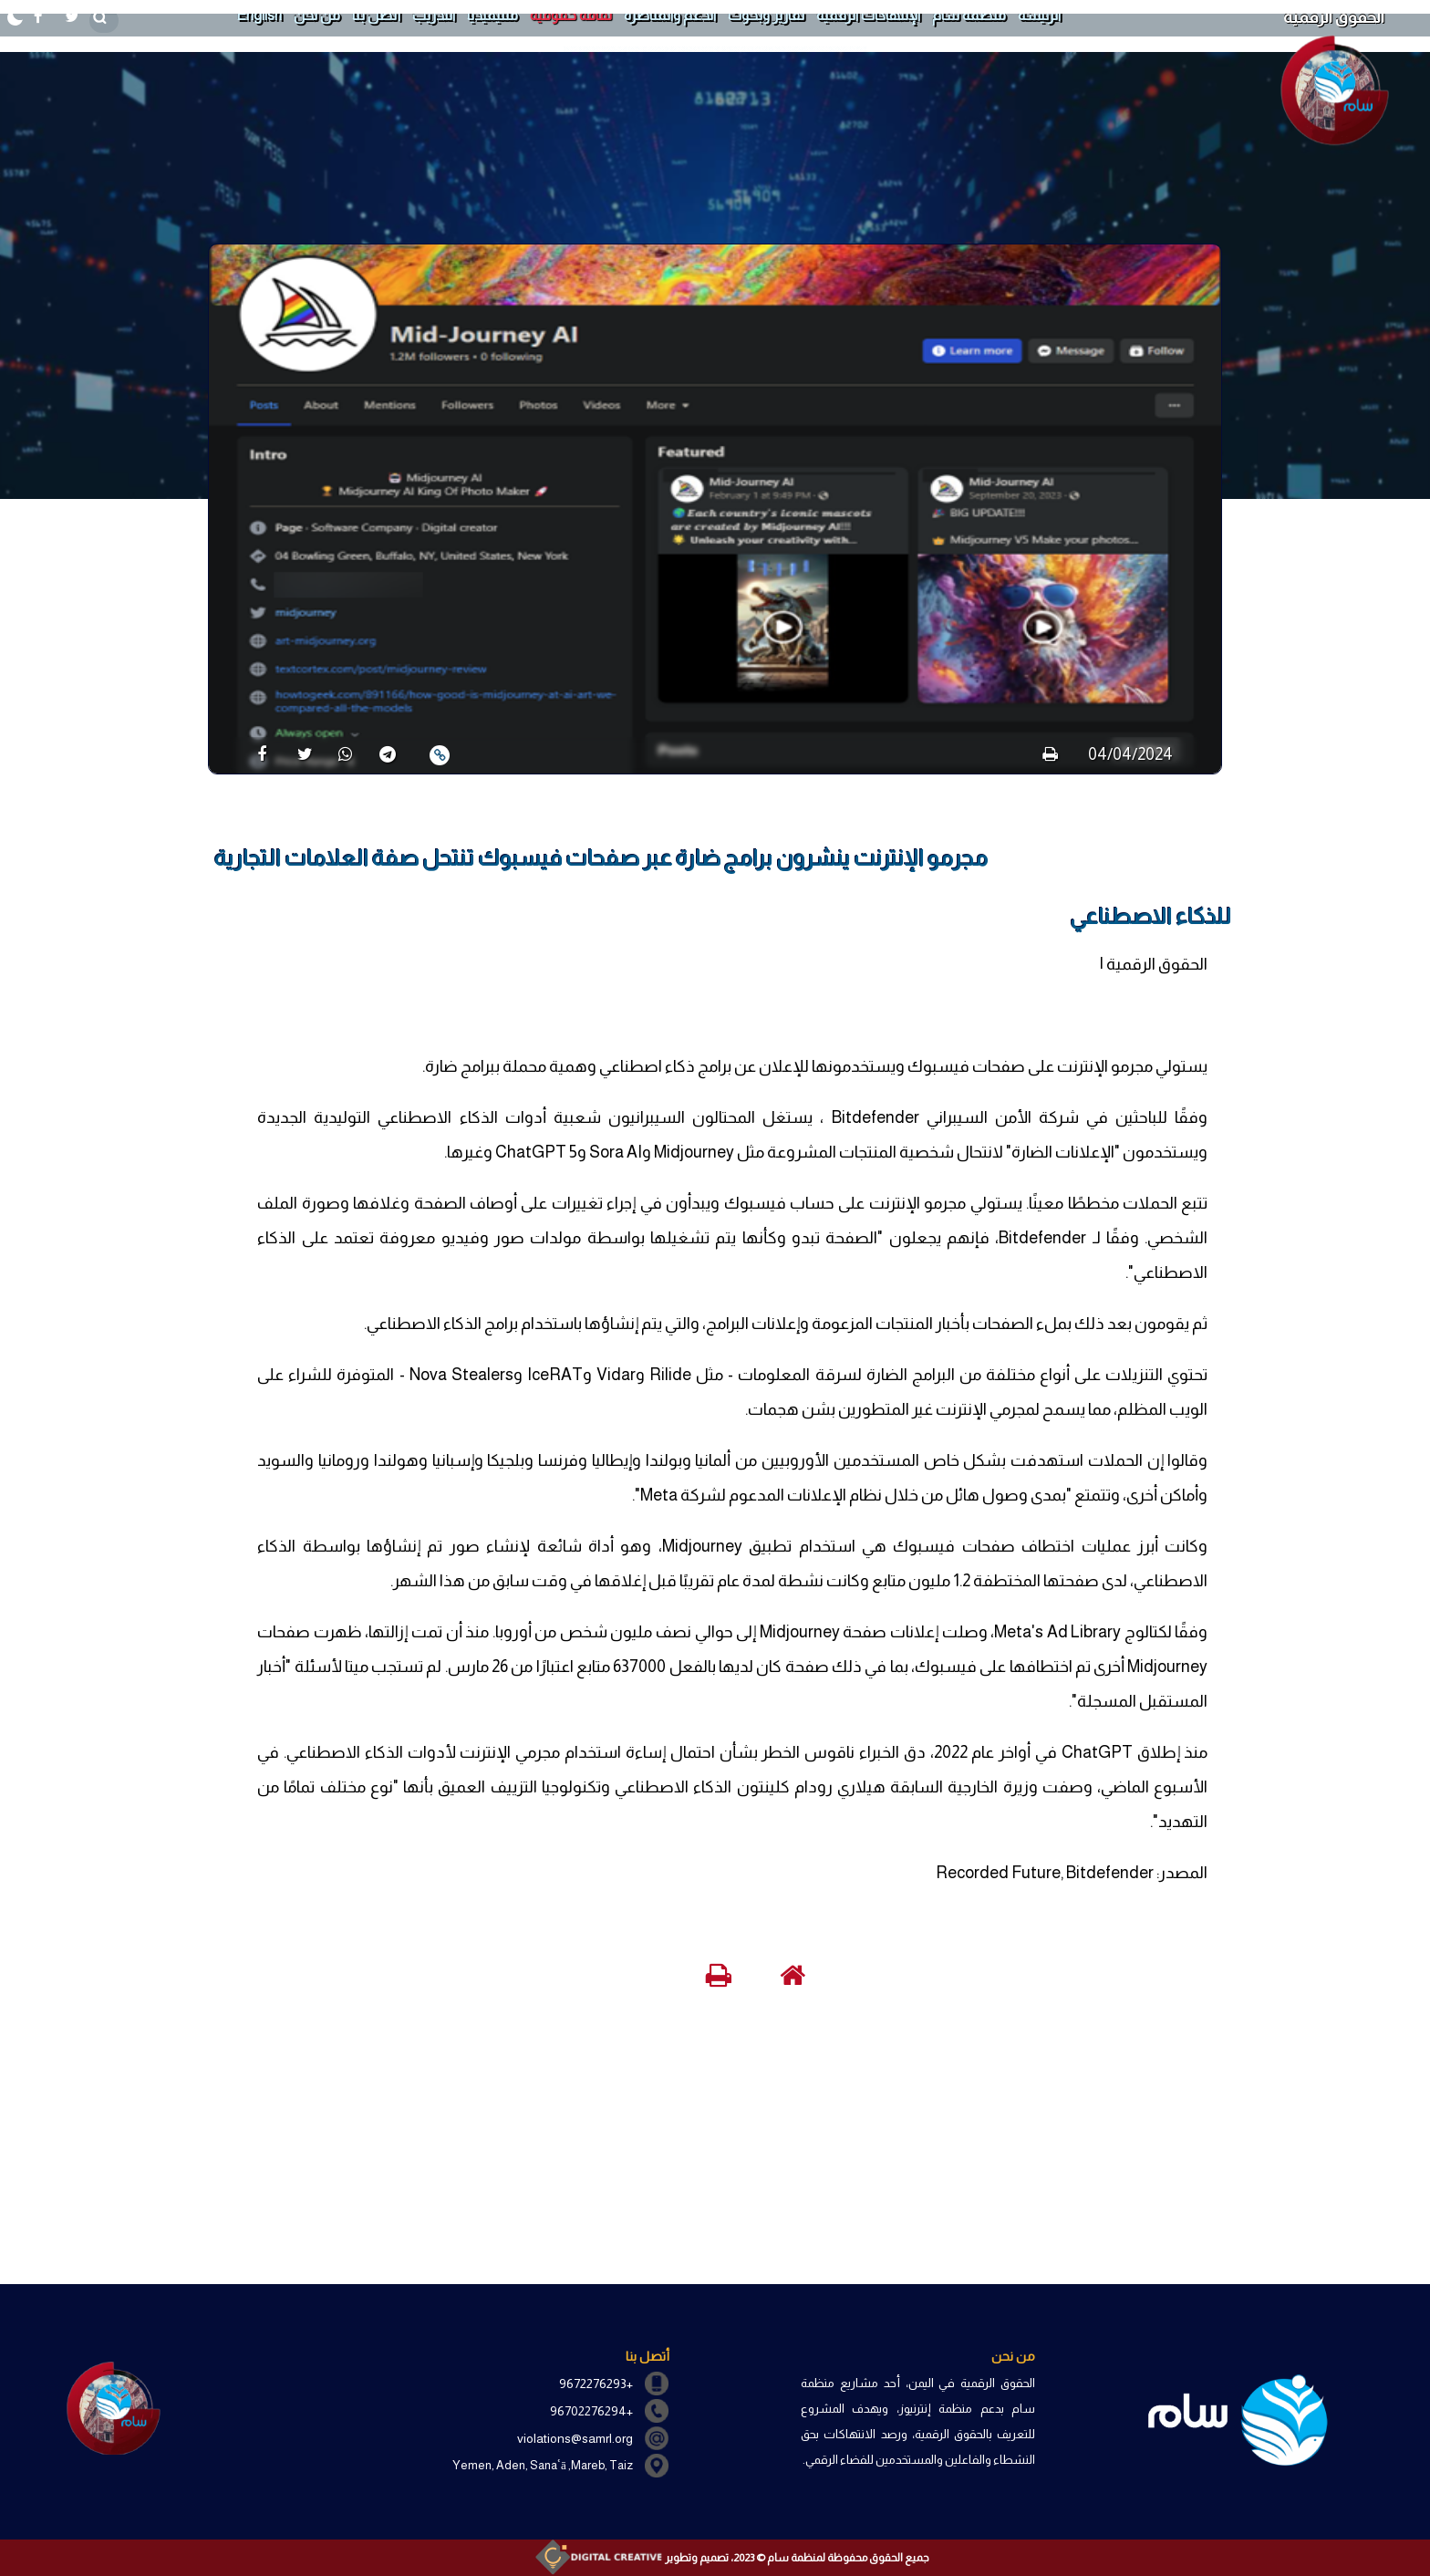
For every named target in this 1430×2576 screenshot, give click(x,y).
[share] (255, 754)
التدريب (433, 15)
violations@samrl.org (575, 2438)
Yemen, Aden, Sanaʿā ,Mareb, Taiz (542, 2465)
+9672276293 (596, 2383)
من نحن (317, 15)
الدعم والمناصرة (670, 15)
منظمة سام (969, 15)
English (259, 15)
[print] (1050, 754)
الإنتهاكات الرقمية (868, 15)
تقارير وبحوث (766, 15)
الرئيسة (1039, 15)
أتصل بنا (376, 15)
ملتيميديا (492, 15)
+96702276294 (591, 2411)
